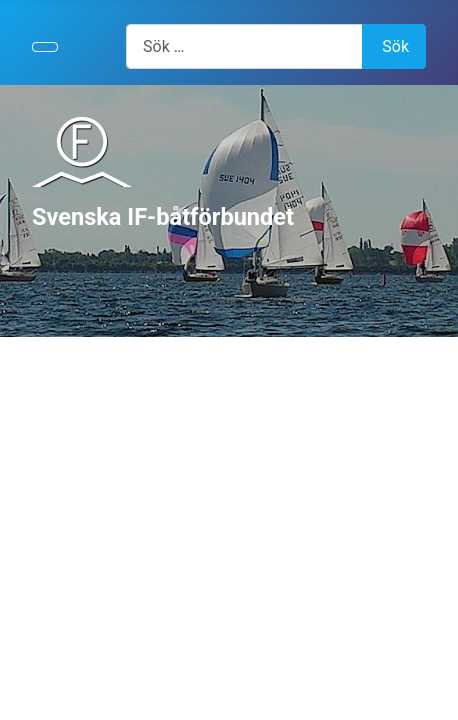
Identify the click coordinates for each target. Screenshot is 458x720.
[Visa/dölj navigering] (45, 47)
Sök (395, 46)
